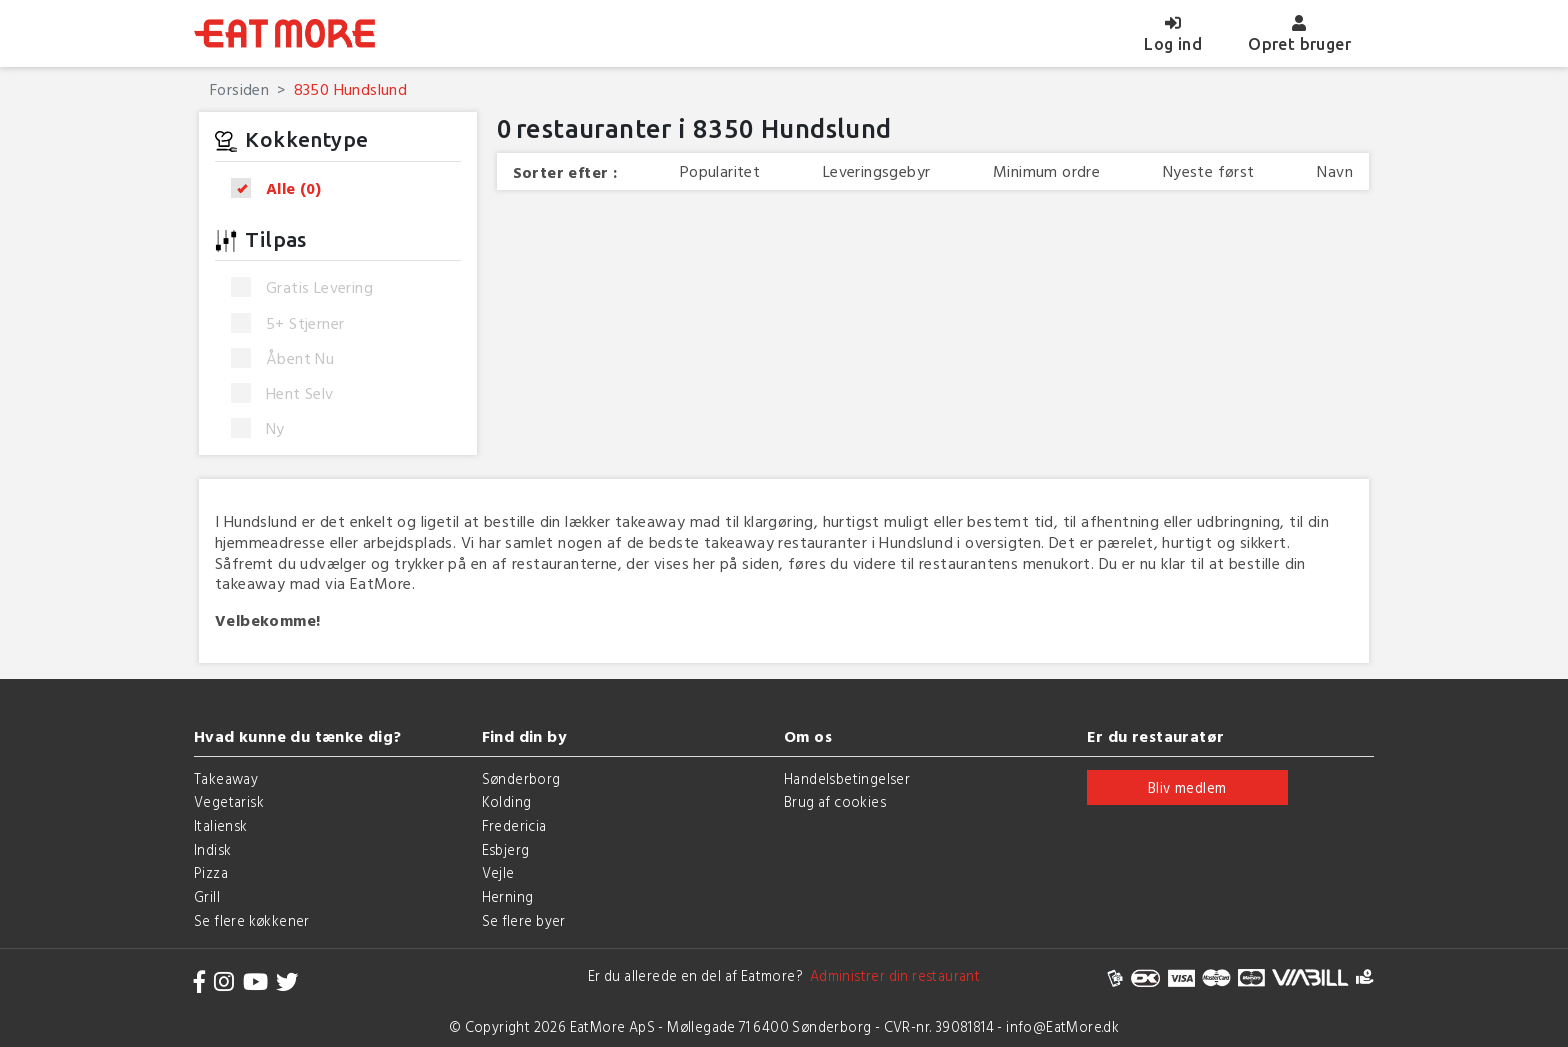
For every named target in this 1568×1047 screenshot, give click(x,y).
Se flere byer (524, 920)
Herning (508, 896)
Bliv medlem (1187, 787)
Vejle (498, 872)
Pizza (211, 872)
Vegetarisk (229, 801)
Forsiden (239, 89)
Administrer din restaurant (891, 975)
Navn (1335, 171)
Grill (207, 896)
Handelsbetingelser (847, 778)
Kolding (507, 801)
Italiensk (221, 825)
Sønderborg (521, 778)
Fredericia (514, 825)
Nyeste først (1209, 171)
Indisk (212, 849)
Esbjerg (506, 849)
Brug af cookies (835, 801)
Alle (282, 188)
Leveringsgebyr (877, 171)
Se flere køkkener (252, 920)
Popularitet (720, 171)
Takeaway (226, 778)
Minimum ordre (1046, 171)
